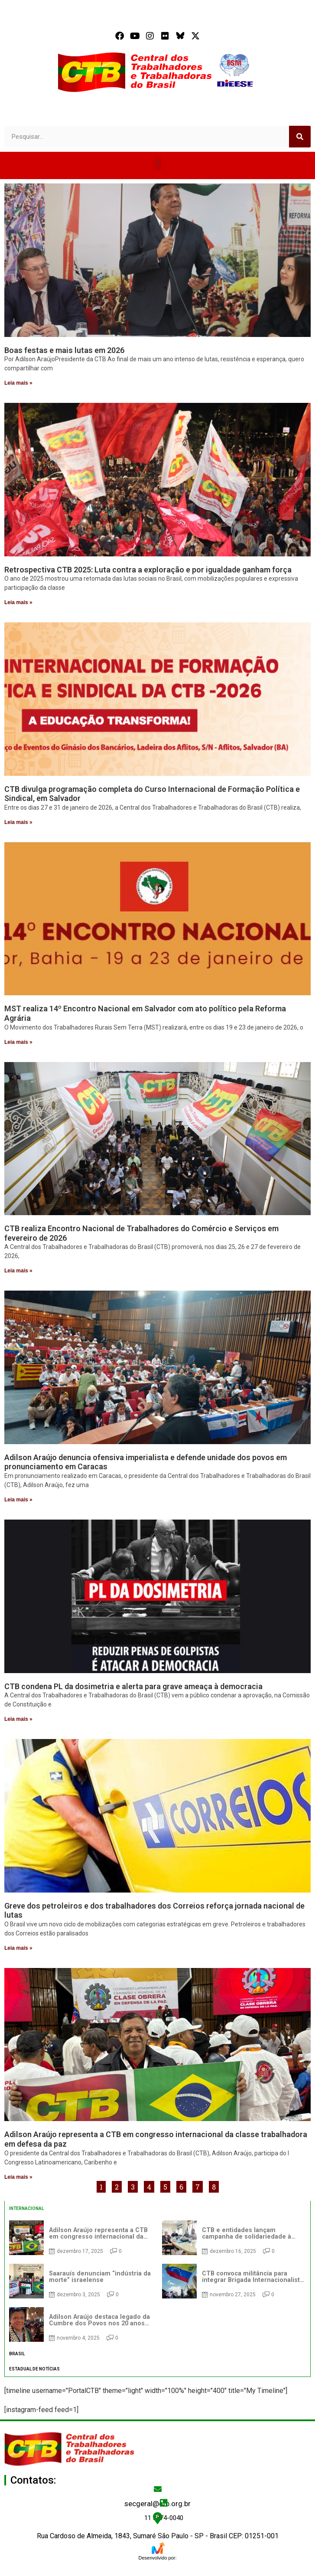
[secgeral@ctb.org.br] (158, 2489)
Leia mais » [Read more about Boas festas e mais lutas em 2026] (18, 383)
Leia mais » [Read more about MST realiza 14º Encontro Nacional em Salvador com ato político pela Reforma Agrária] (18, 1042)
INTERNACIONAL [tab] (26, 2208)
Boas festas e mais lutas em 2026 (64, 350)
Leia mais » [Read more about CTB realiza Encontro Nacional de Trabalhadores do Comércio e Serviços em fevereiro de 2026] (18, 1271)
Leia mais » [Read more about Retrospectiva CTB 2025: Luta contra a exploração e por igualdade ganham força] (18, 602)
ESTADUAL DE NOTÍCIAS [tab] (34, 2369)
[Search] (300, 136)
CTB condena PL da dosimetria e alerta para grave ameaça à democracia (133, 1686)
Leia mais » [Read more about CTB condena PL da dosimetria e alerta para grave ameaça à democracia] (18, 1719)
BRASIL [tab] (17, 2353)
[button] (157, 163)
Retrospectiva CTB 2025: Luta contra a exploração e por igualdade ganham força (148, 569)
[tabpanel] (157, 2281)
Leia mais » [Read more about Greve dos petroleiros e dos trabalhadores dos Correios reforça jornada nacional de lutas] (18, 1948)
